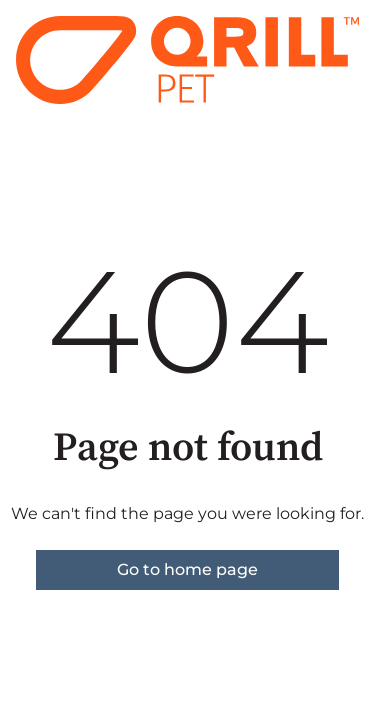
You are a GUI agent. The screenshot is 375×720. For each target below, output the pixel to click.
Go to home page (187, 569)
